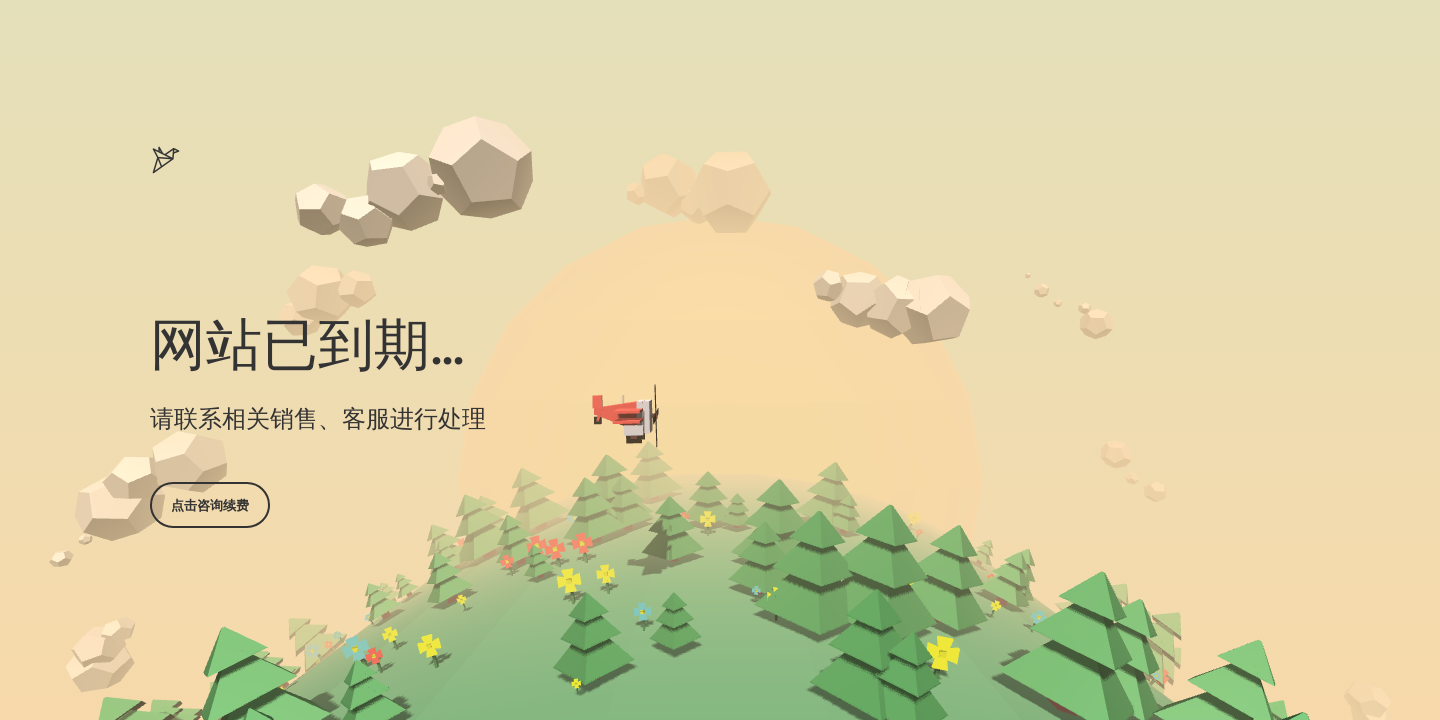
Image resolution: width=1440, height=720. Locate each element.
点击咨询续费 (210, 505)
